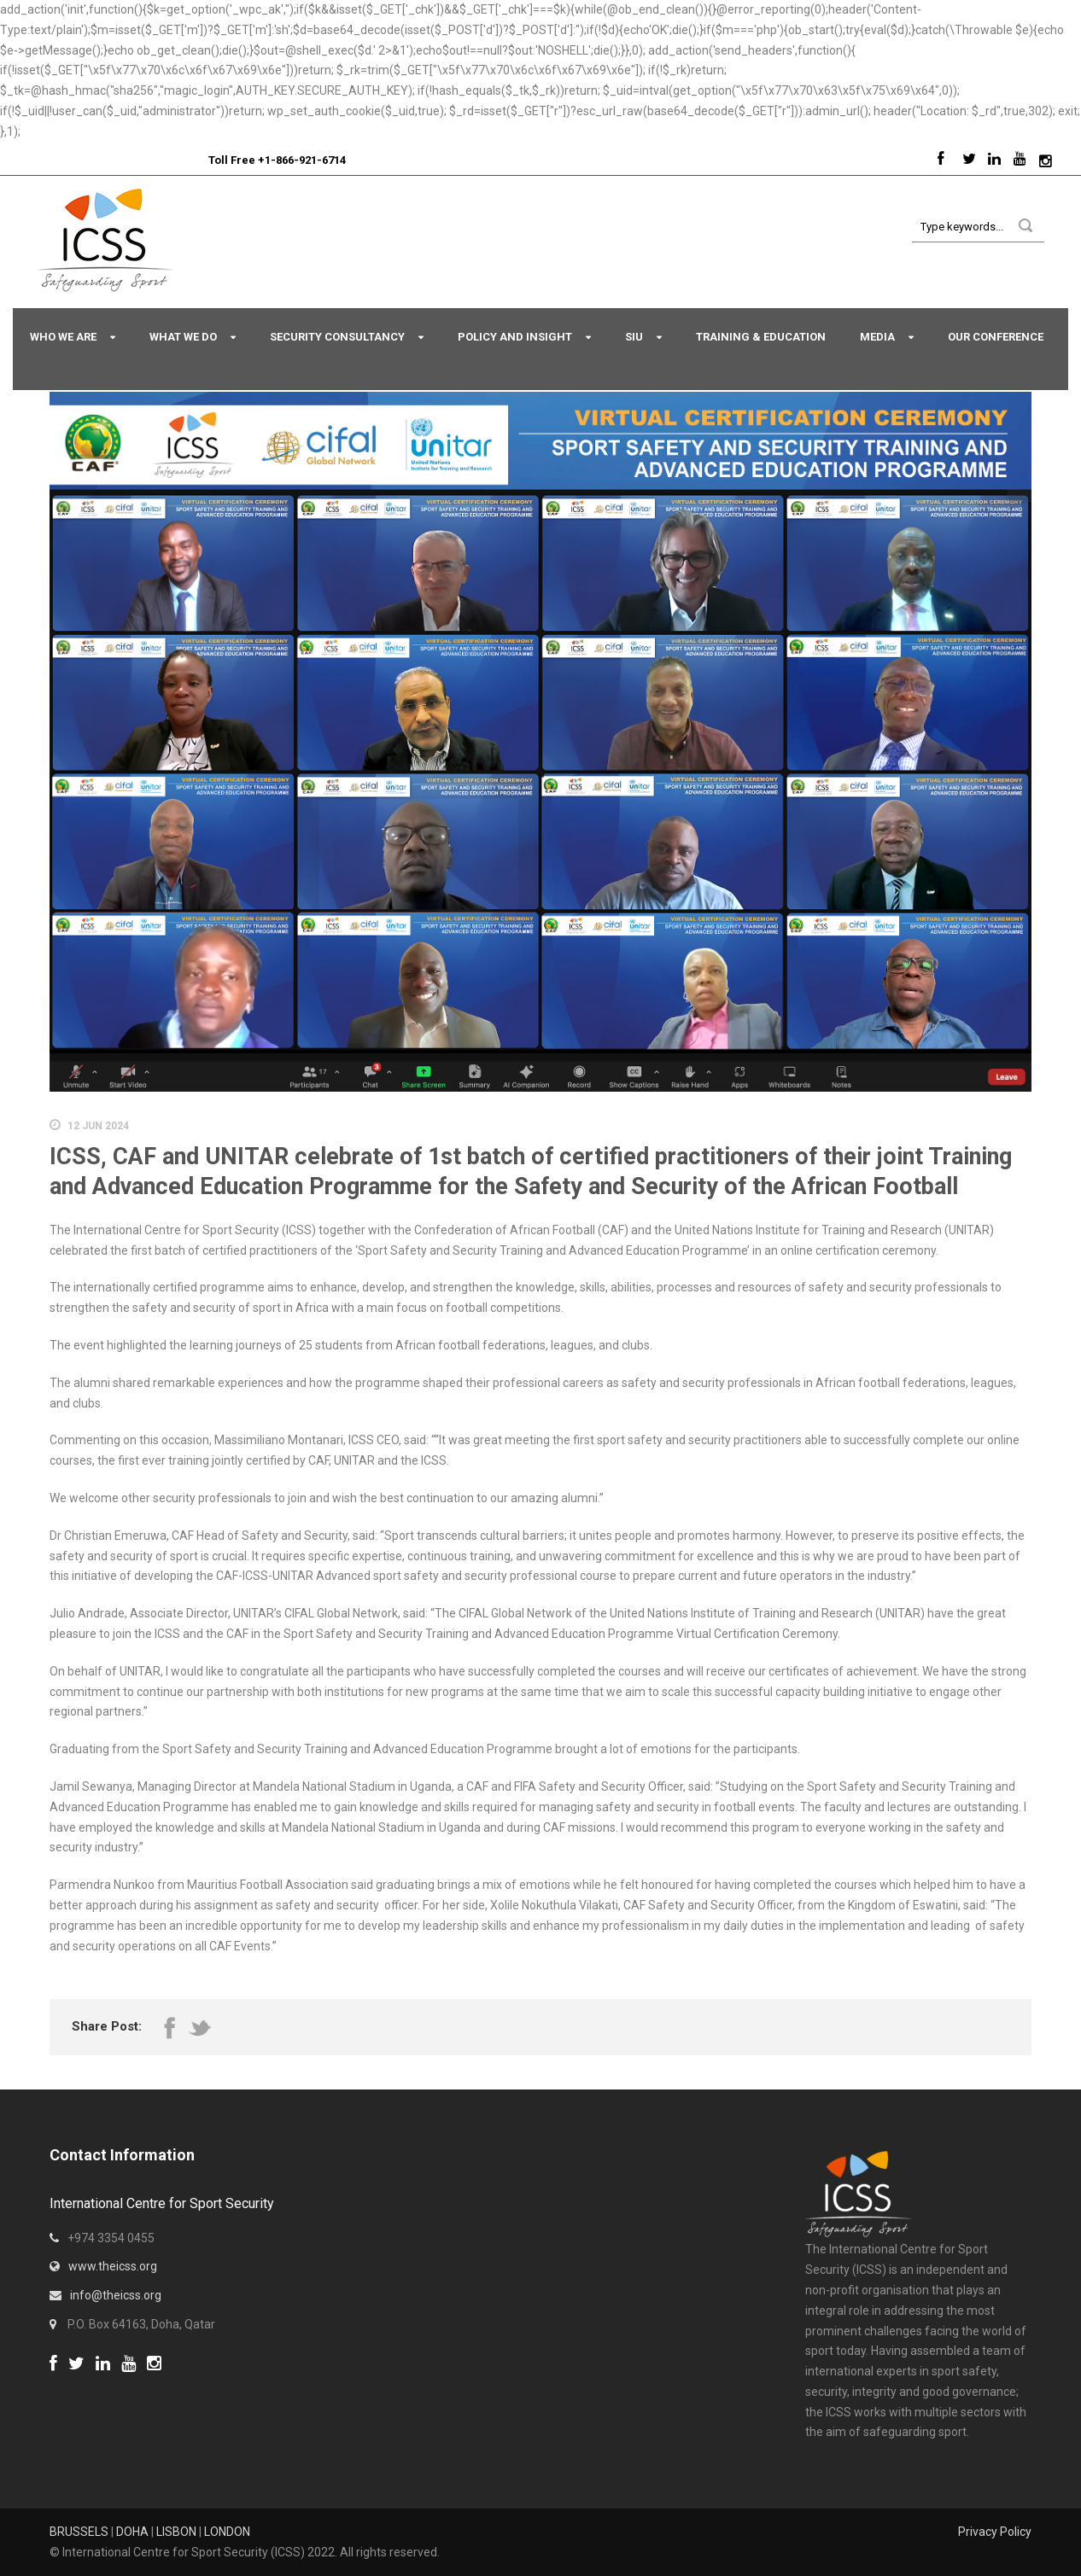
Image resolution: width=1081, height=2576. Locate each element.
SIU (634, 336)
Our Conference (995, 336)
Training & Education (761, 336)
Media (877, 336)
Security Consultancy (337, 336)
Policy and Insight (515, 336)
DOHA (132, 2531)
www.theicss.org (112, 2266)
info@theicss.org (115, 2295)
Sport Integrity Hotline (201, 160)
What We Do (183, 336)
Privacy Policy (994, 2531)
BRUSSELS (79, 2531)
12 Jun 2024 (98, 1126)
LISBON (176, 2531)
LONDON (227, 2531)
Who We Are (63, 336)
